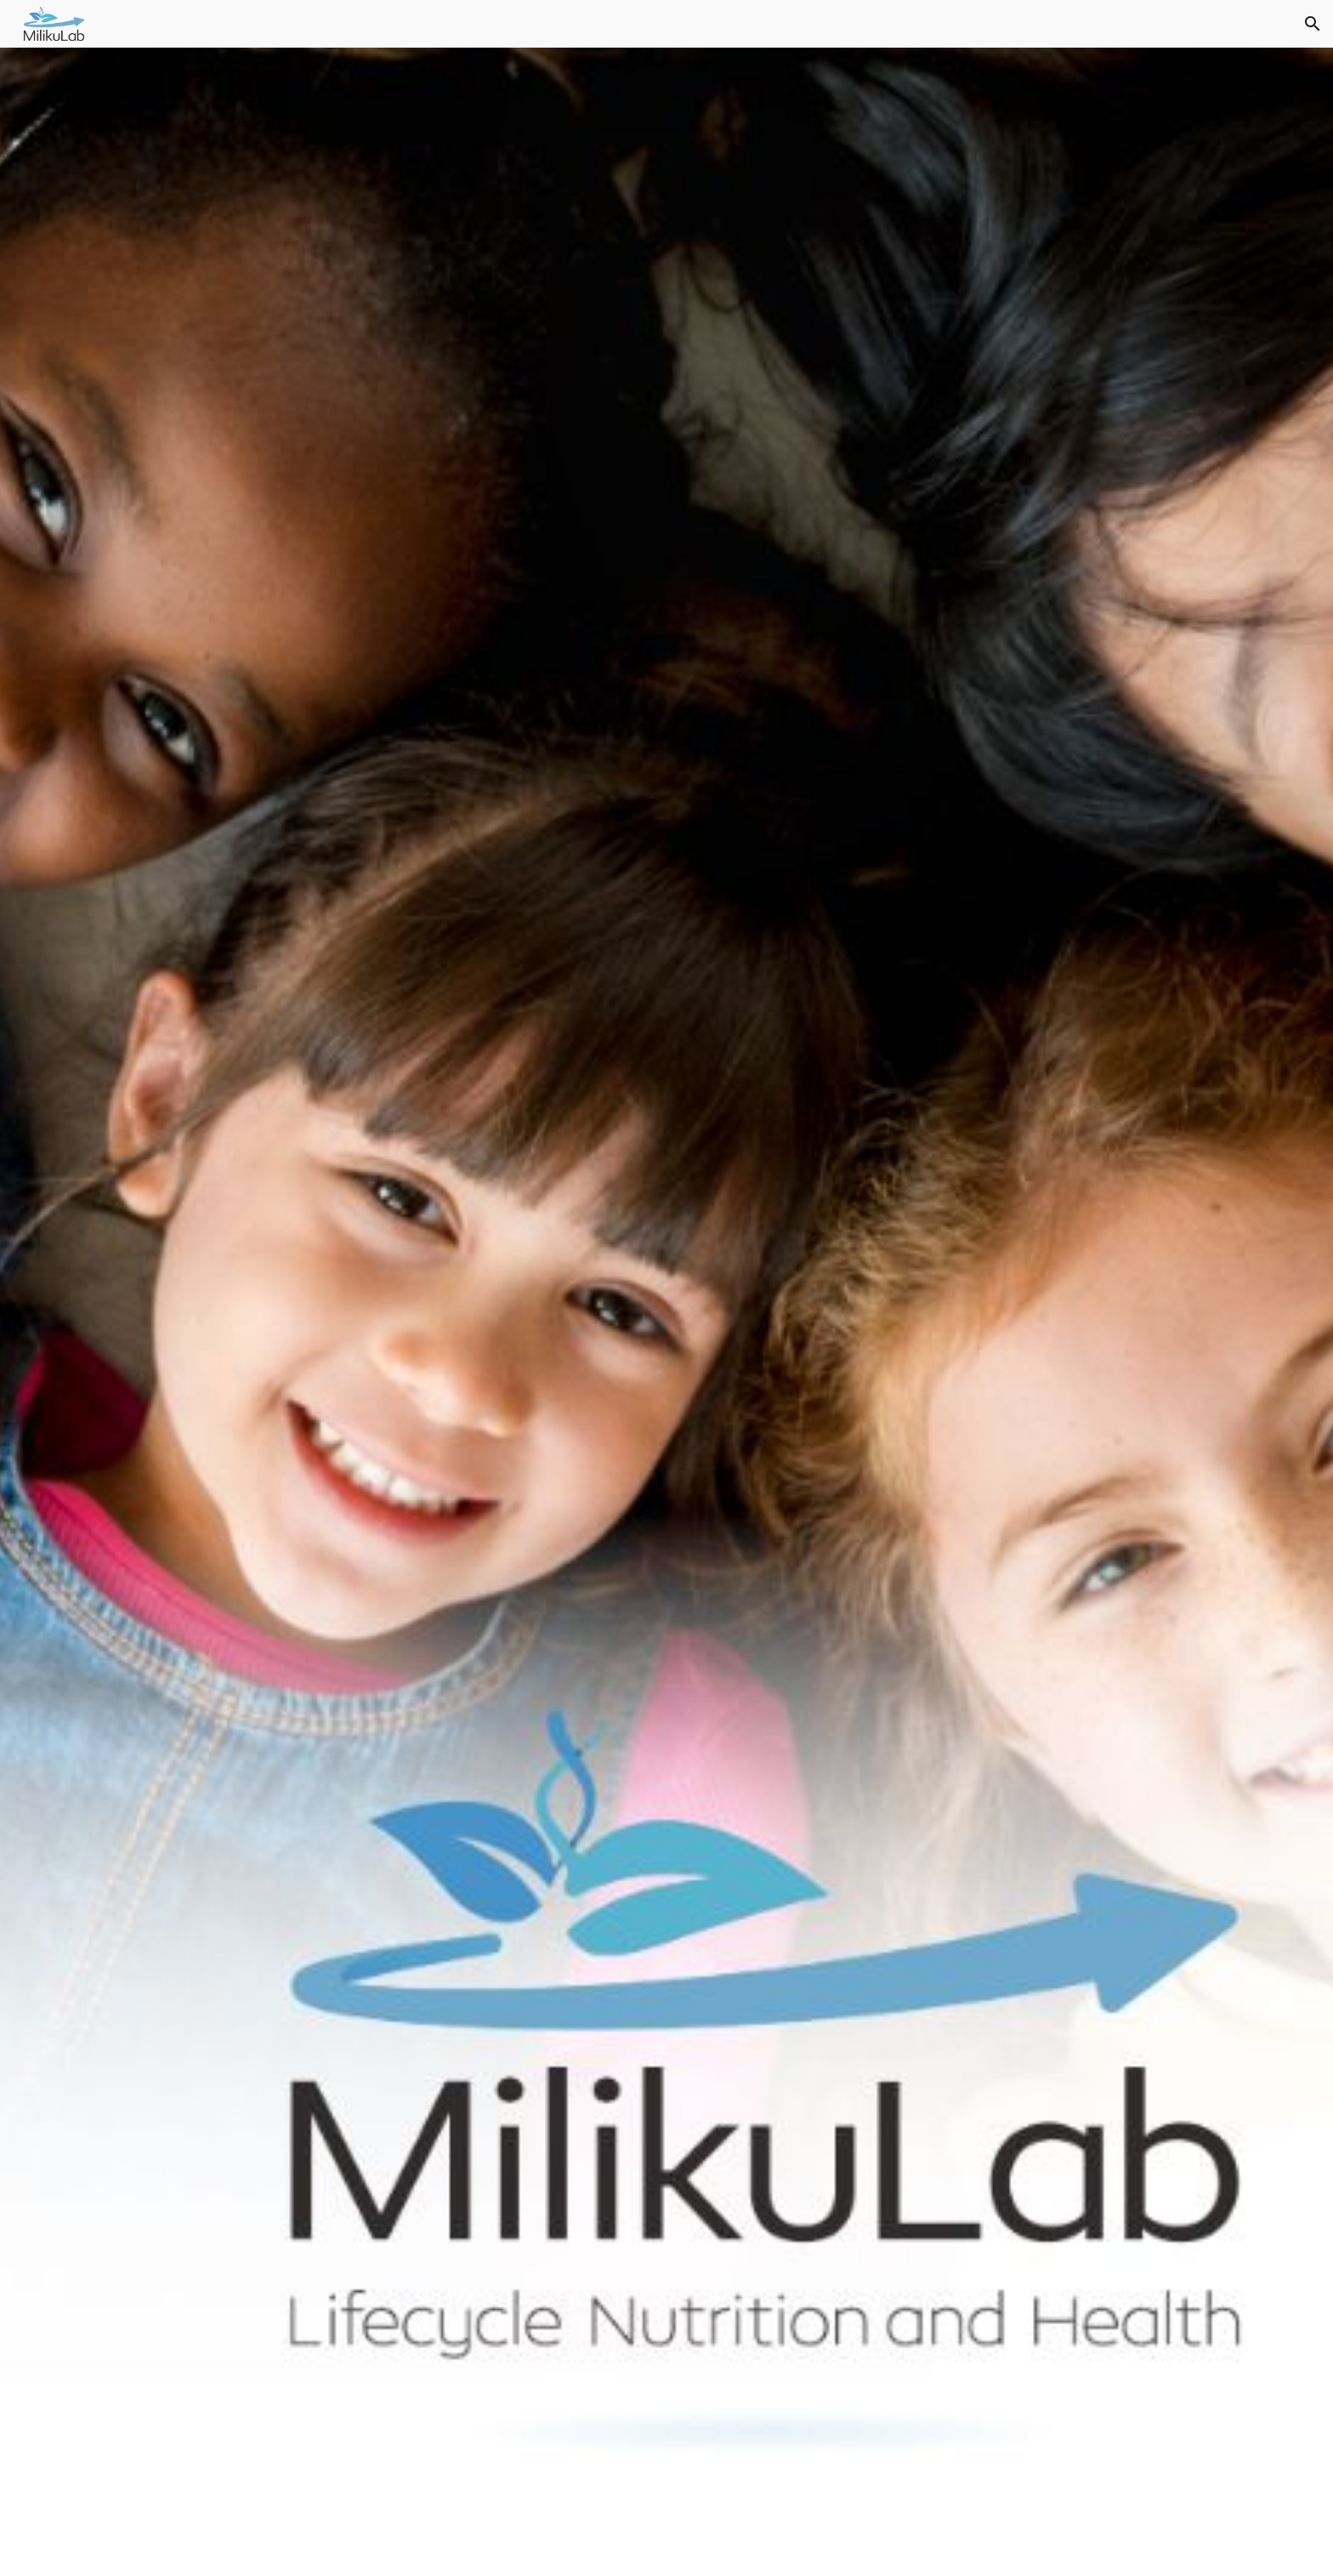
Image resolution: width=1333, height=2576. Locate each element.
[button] (1312, 23)
